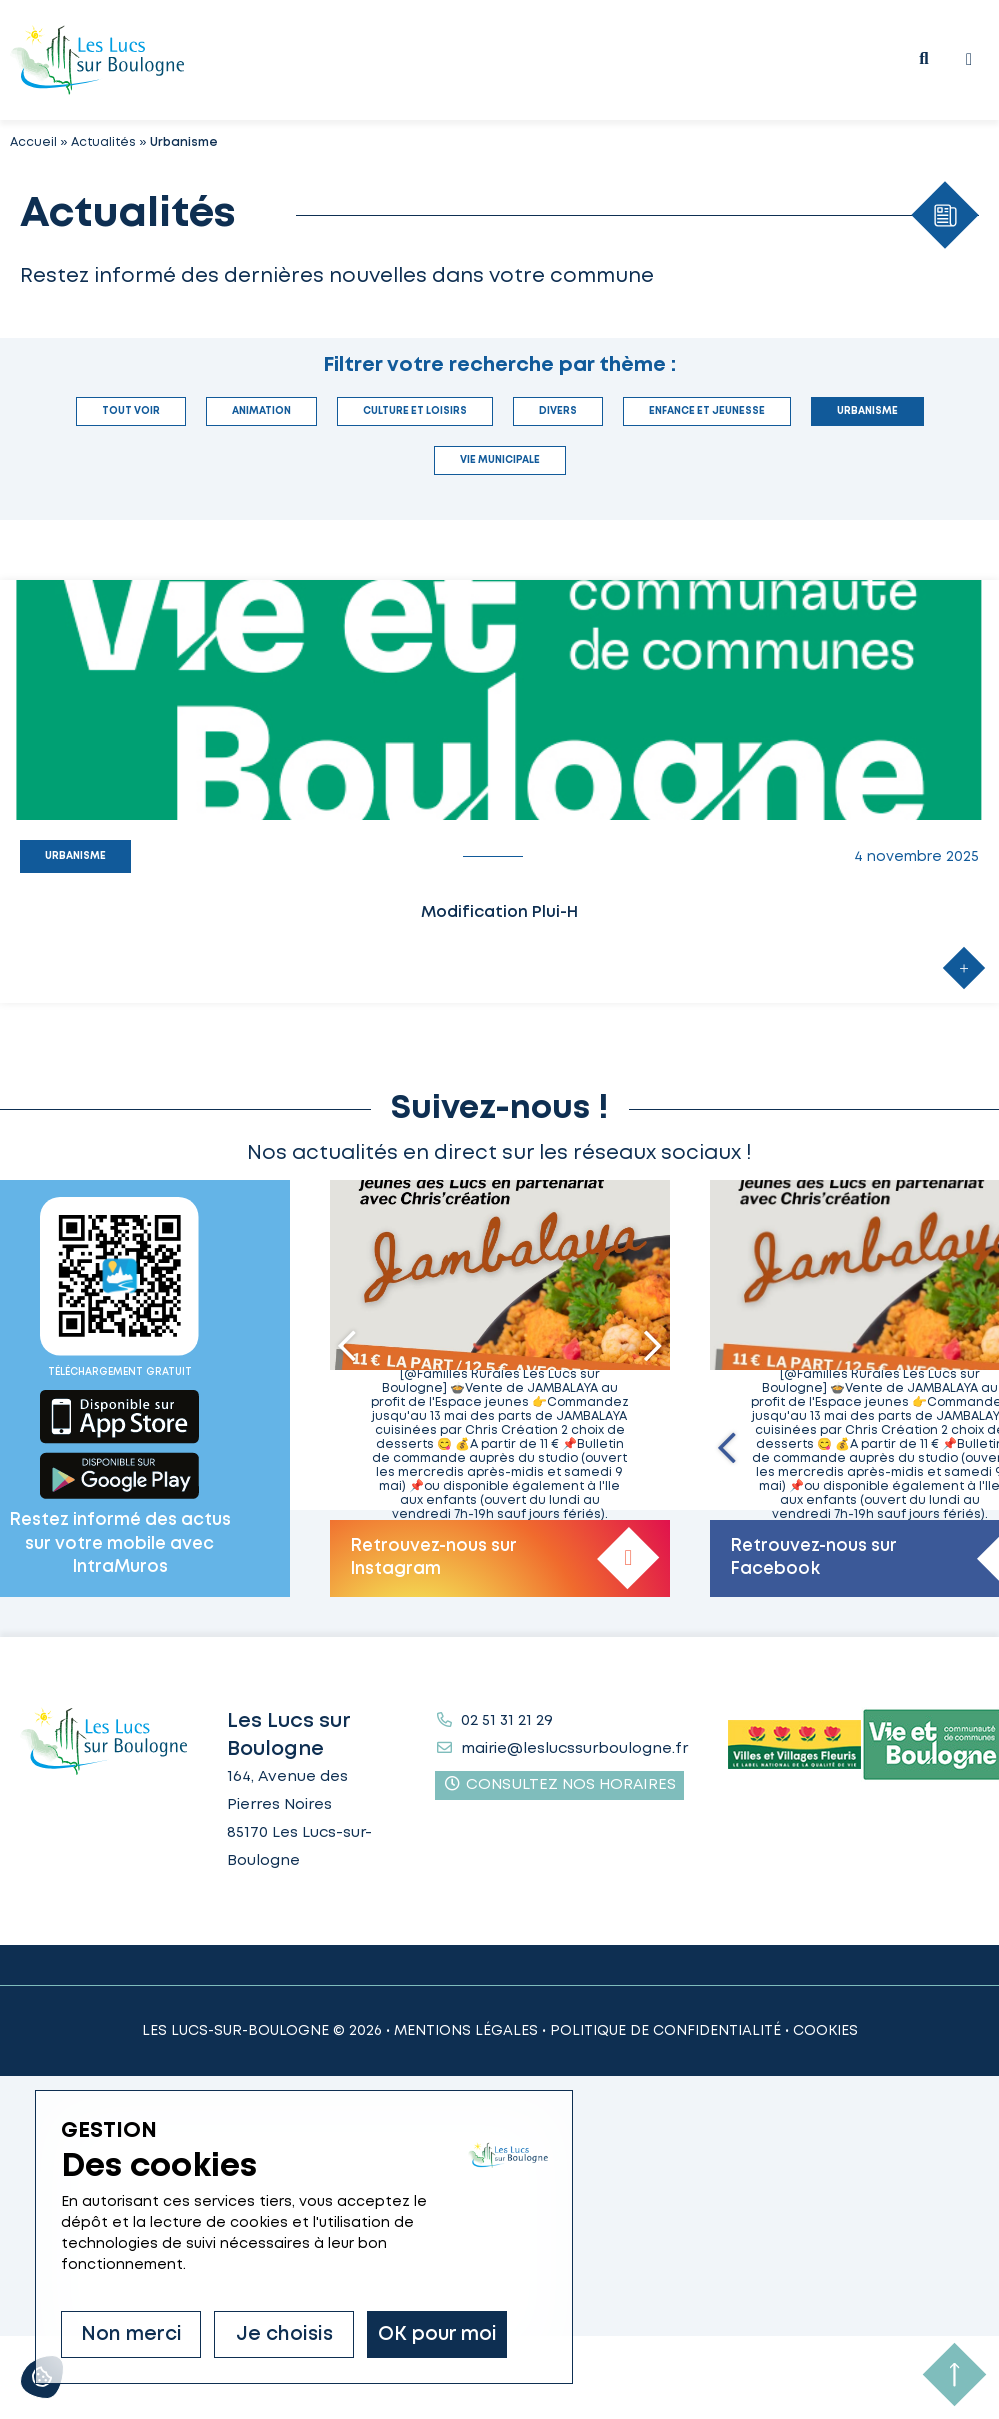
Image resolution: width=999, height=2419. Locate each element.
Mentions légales (466, 2031)
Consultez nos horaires (559, 1784)
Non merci (131, 2334)
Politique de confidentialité (665, 2031)
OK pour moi (437, 2334)
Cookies (825, 2031)
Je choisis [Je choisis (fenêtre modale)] (284, 2334)
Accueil (33, 142)
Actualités (103, 142)
